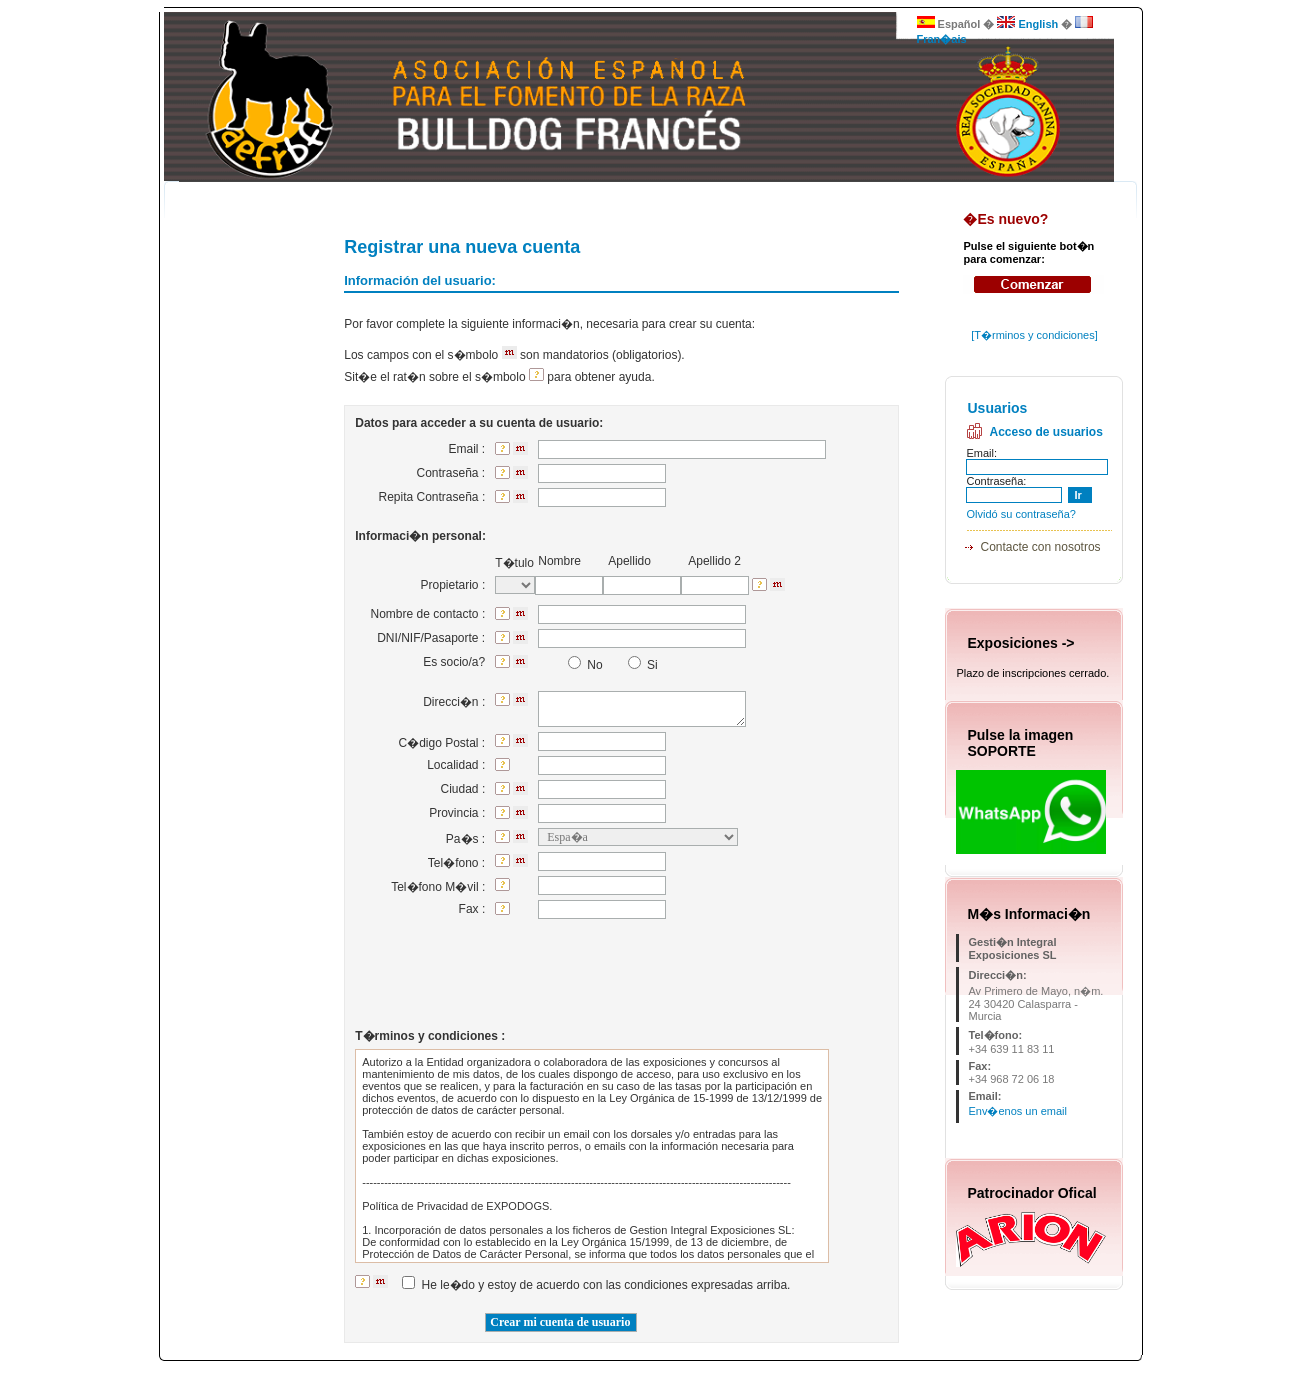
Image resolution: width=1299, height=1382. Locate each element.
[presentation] (647, 978)
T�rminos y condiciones (1034, 335)
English (1027, 24)
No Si (606, 665)
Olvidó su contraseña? (1020, 514)
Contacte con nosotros (1040, 547)
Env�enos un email (1017, 1111)
